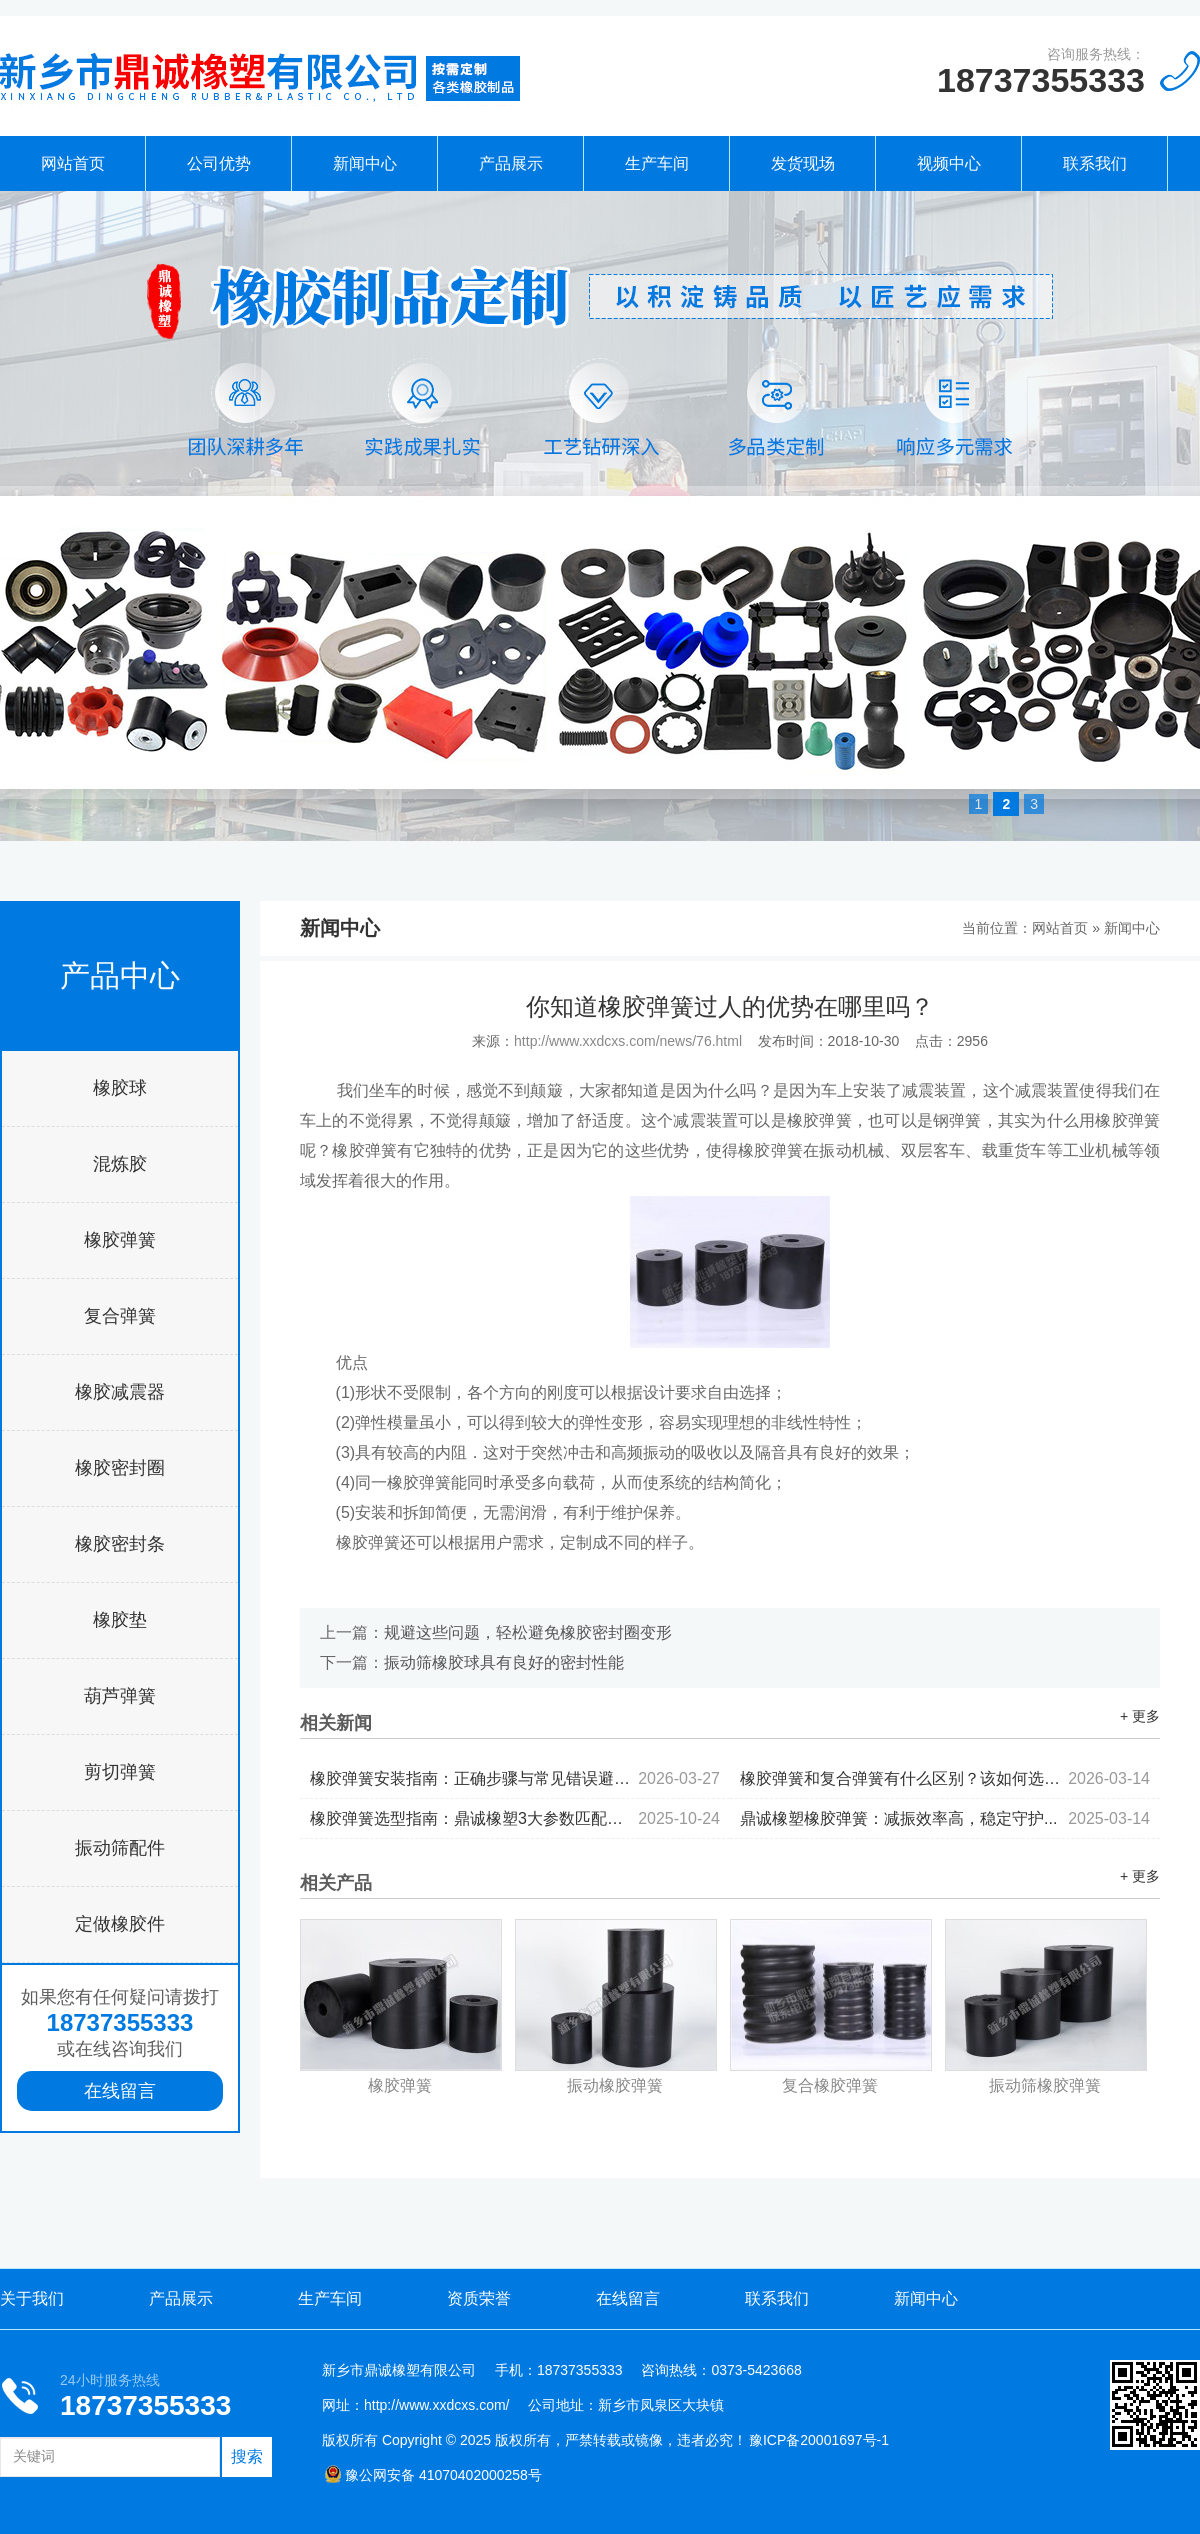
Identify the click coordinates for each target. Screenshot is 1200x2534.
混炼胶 (120, 1164)
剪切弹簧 (120, 1772)
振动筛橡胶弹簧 (1045, 2085)
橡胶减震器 (120, 1392)
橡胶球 (120, 1088)
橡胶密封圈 (120, 1468)
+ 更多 (1140, 1716)
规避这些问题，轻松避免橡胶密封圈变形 (528, 1632)
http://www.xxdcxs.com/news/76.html (628, 1041)
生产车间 (657, 163)
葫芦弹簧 (120, 1696)
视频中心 (949, 163)
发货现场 (803, 163)
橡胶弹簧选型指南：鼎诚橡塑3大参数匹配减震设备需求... (515, 1818)
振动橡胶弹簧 (615, 2085)
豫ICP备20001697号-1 (819, 2440)
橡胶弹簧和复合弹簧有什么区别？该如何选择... (945, 1778)
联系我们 (1095, 163)
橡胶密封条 (120, 1544)
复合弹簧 (120, 1316)
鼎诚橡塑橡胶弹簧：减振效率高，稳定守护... (945, 1818)
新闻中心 (365, 163)
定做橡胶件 (120, 1924)
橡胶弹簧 (120, 1240)
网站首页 (73, 163)
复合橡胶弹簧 (830, 2085)
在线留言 (120, 2091)
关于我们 (32, 2298)
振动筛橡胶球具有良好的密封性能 (504, 1662)
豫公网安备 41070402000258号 (433, 2475)
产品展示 (511, 163)
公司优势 (219, 163)
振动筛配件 (120, 1848)
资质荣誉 (479, 2298)
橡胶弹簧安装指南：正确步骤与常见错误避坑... (515, 1778)
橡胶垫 (120, 1620)
